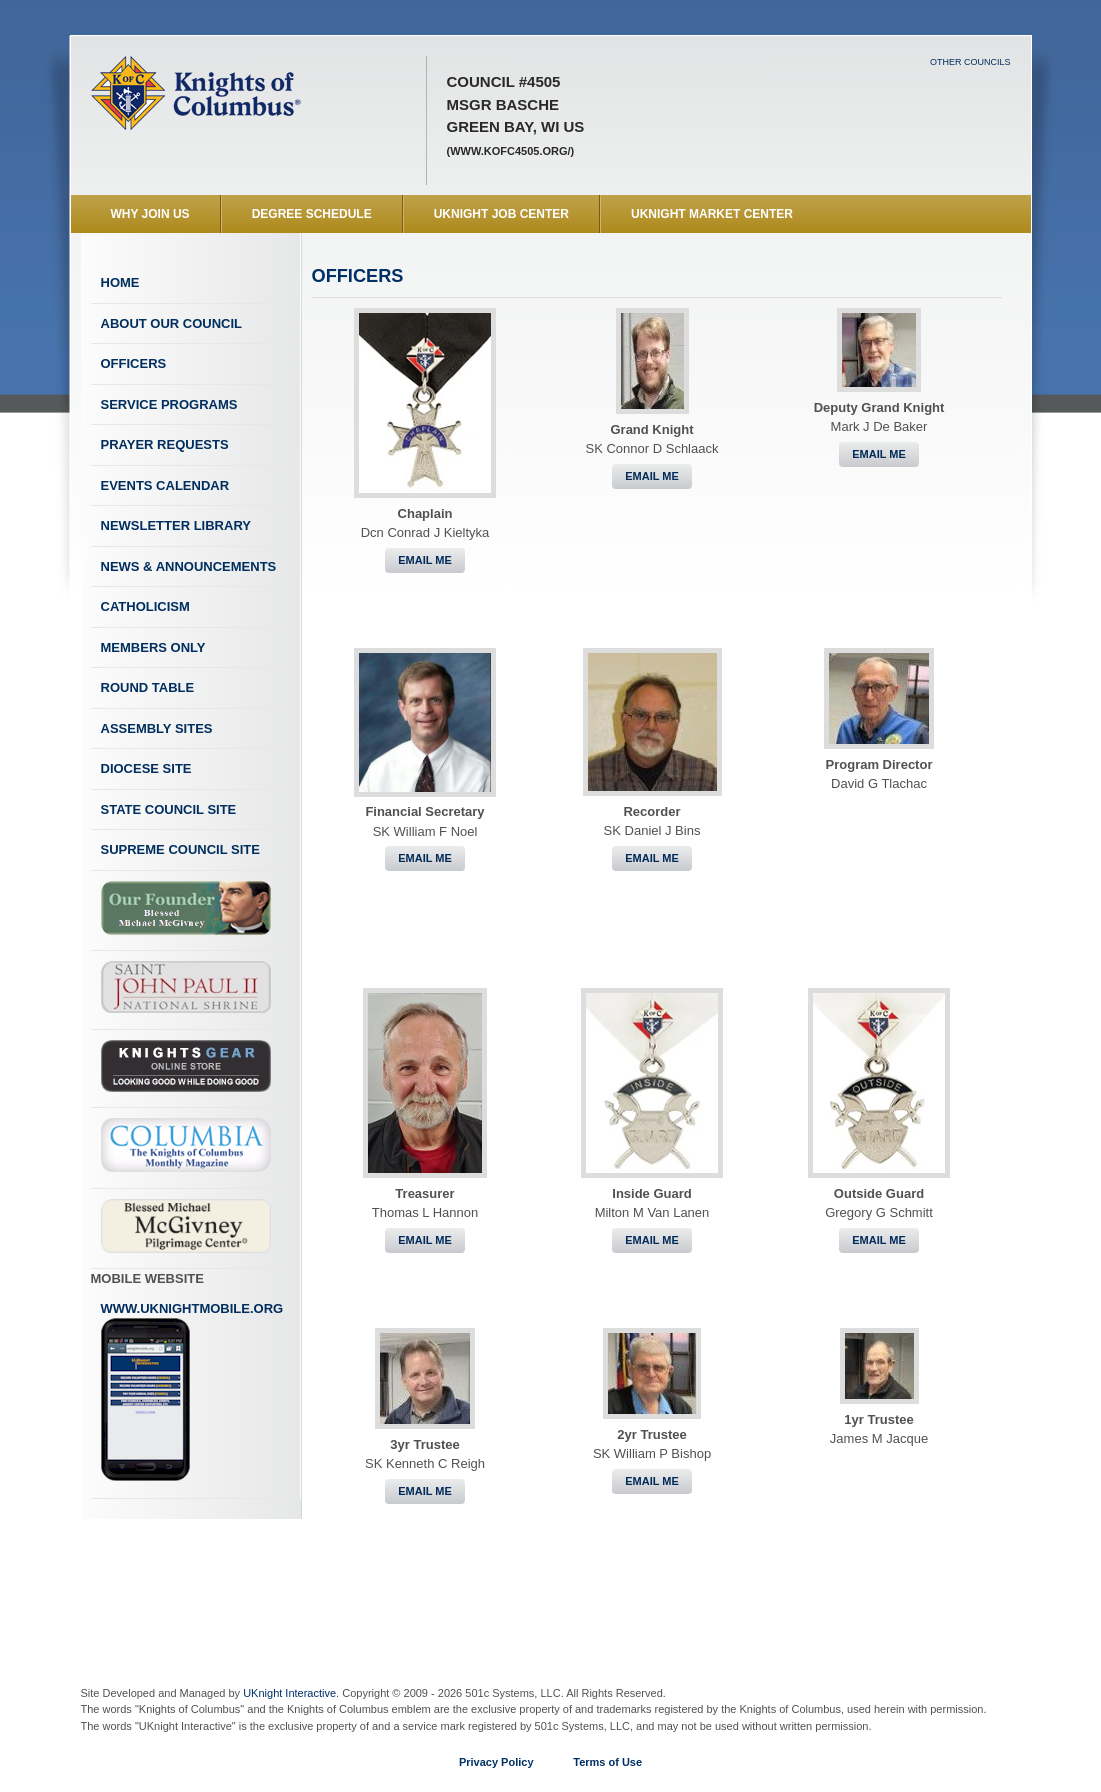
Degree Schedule (312, 214)
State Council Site (169, 809)
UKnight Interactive (289, 1693)
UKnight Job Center (501, 214)
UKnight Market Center (712, 214)
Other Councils (970, 62)
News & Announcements (189, 566)
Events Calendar (165, 485)
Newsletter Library (176, 525)
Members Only (153, 647)
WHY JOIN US (150, 214)
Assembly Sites (157, 728)
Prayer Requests (165, 444)
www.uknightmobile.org (192, 1392)
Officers (134, 363)
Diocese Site (146, 768)
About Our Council (172, 323)
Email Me (425, 560)
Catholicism (145, 606)
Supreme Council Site (180, 849)
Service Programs (169, 404)
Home (120, 282)
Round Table (148, 687)
